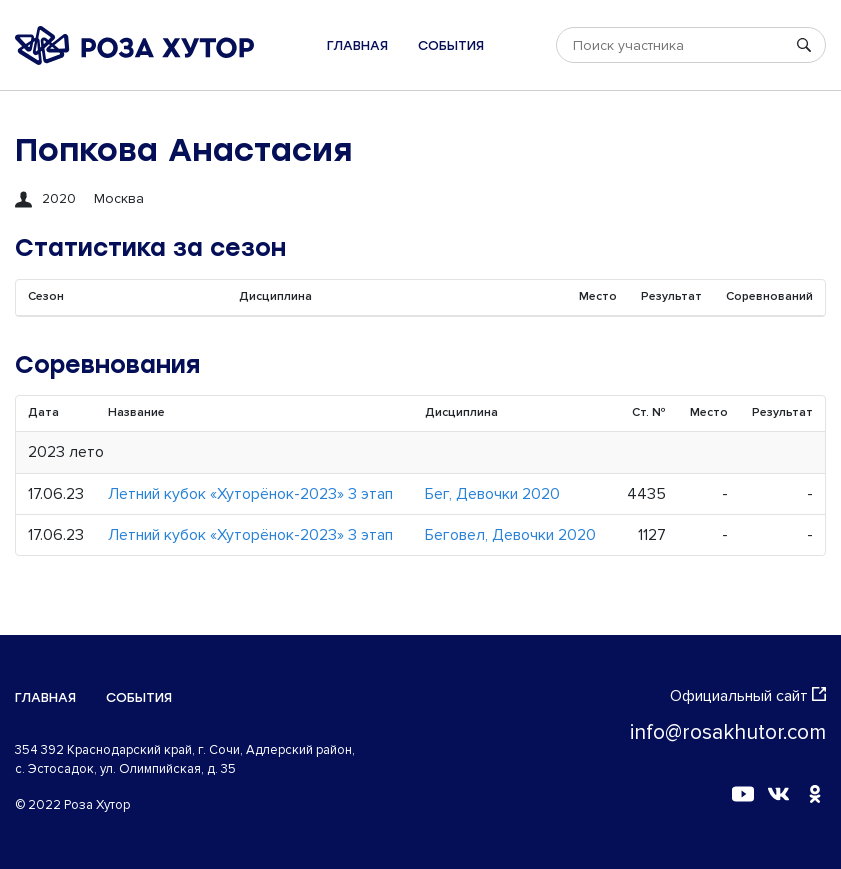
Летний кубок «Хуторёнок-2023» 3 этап (250, 494)
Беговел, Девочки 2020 (510, 535)
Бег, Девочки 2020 (492, 494)
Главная (357, 45)
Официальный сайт (748, 696)
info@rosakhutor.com (728, 732)
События (451, 45)
